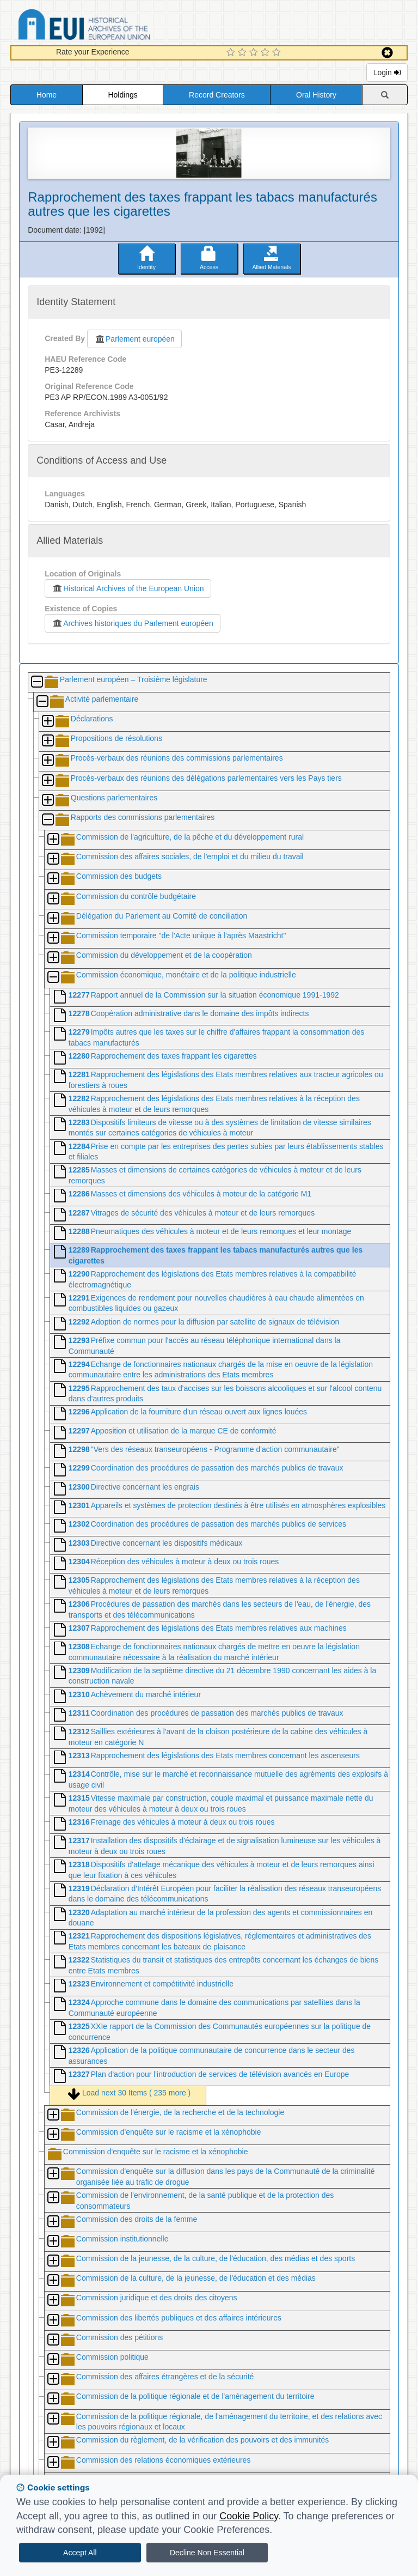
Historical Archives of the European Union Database (115, 26)
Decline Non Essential (207, 2552)
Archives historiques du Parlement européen (132, 623)
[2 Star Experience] (243, 52)
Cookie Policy (248, 2516)
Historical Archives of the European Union (128, 588)
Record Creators (217, 94)
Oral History (316, 94)
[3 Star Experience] (255, 52)
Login (387, 72)
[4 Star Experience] (266, 52)
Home (46, 94)
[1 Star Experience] (232, 52)
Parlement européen (134, 338)
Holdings (122, 94)
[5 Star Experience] (278, 52)
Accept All (79, 2552)
